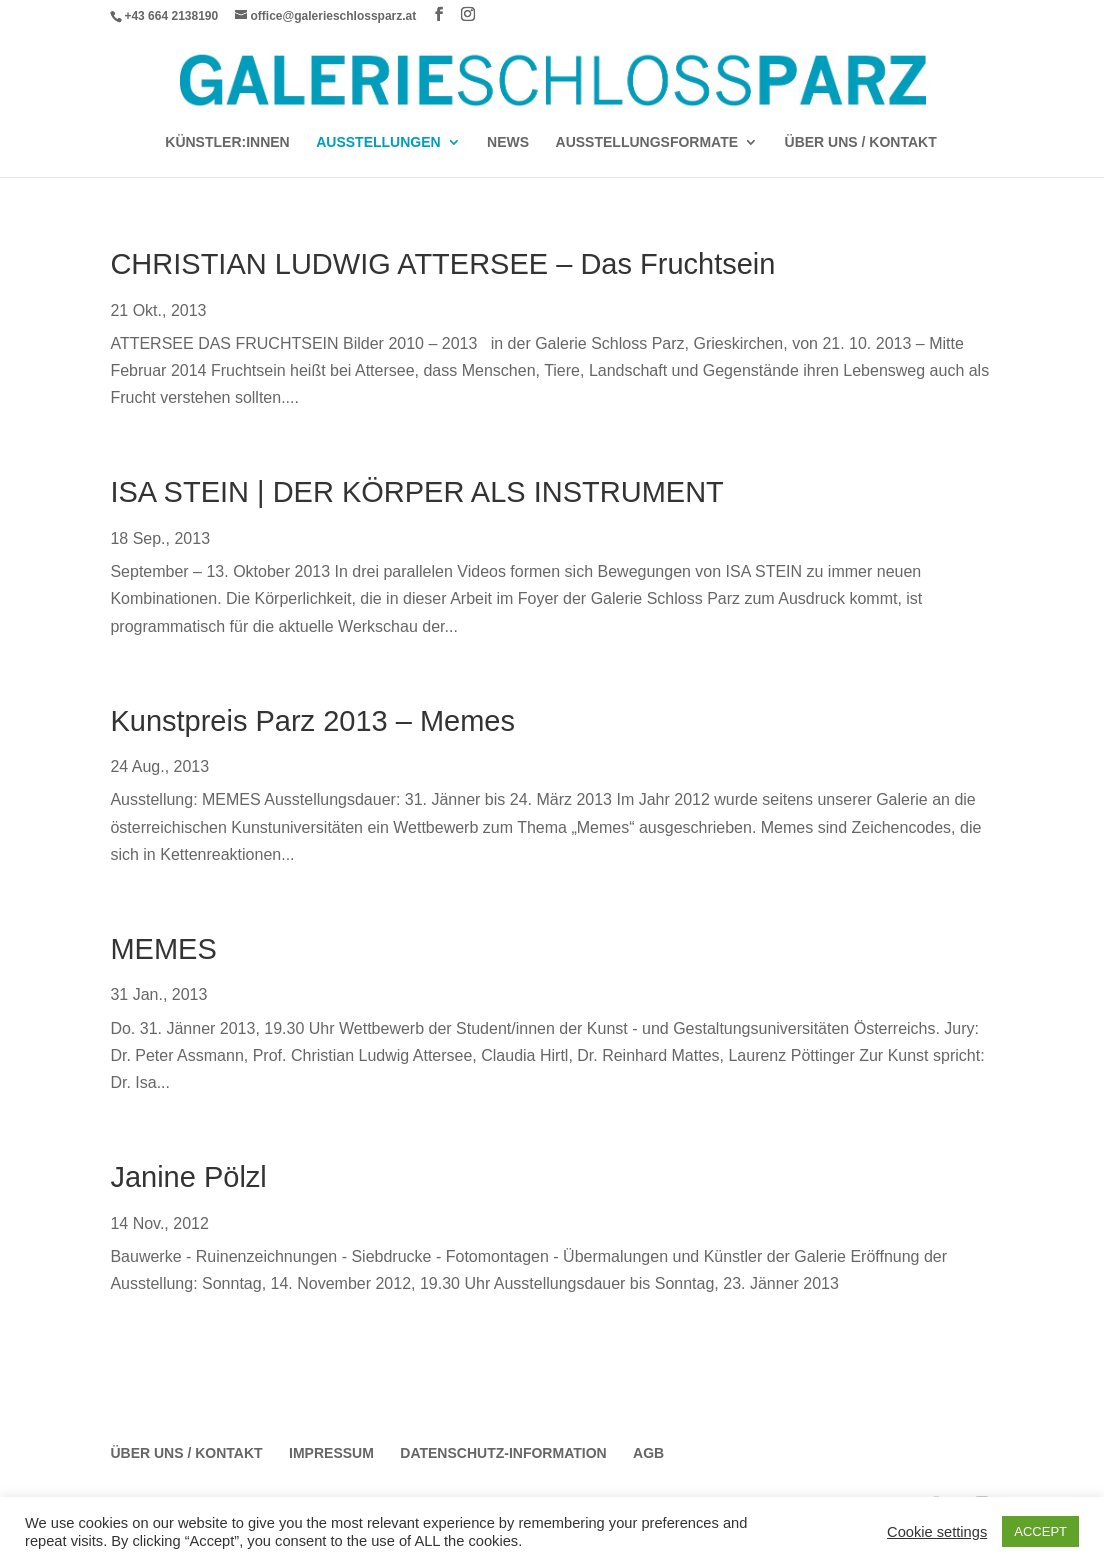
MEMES (163, 949)
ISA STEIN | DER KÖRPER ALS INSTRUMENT (416, 492)
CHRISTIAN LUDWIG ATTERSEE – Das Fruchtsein (442, 264)
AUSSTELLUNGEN (378, 142)
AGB (648, 1453)
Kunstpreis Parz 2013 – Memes (312, 721)
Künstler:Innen (227, 142)
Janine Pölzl (188, 1177)
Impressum (331, 1453)
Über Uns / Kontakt (861, 142)
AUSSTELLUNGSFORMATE (647, 142)
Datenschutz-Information (503, 1453)
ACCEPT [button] (1040, 1531)
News (508, 142)
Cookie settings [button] (937, 1532)
